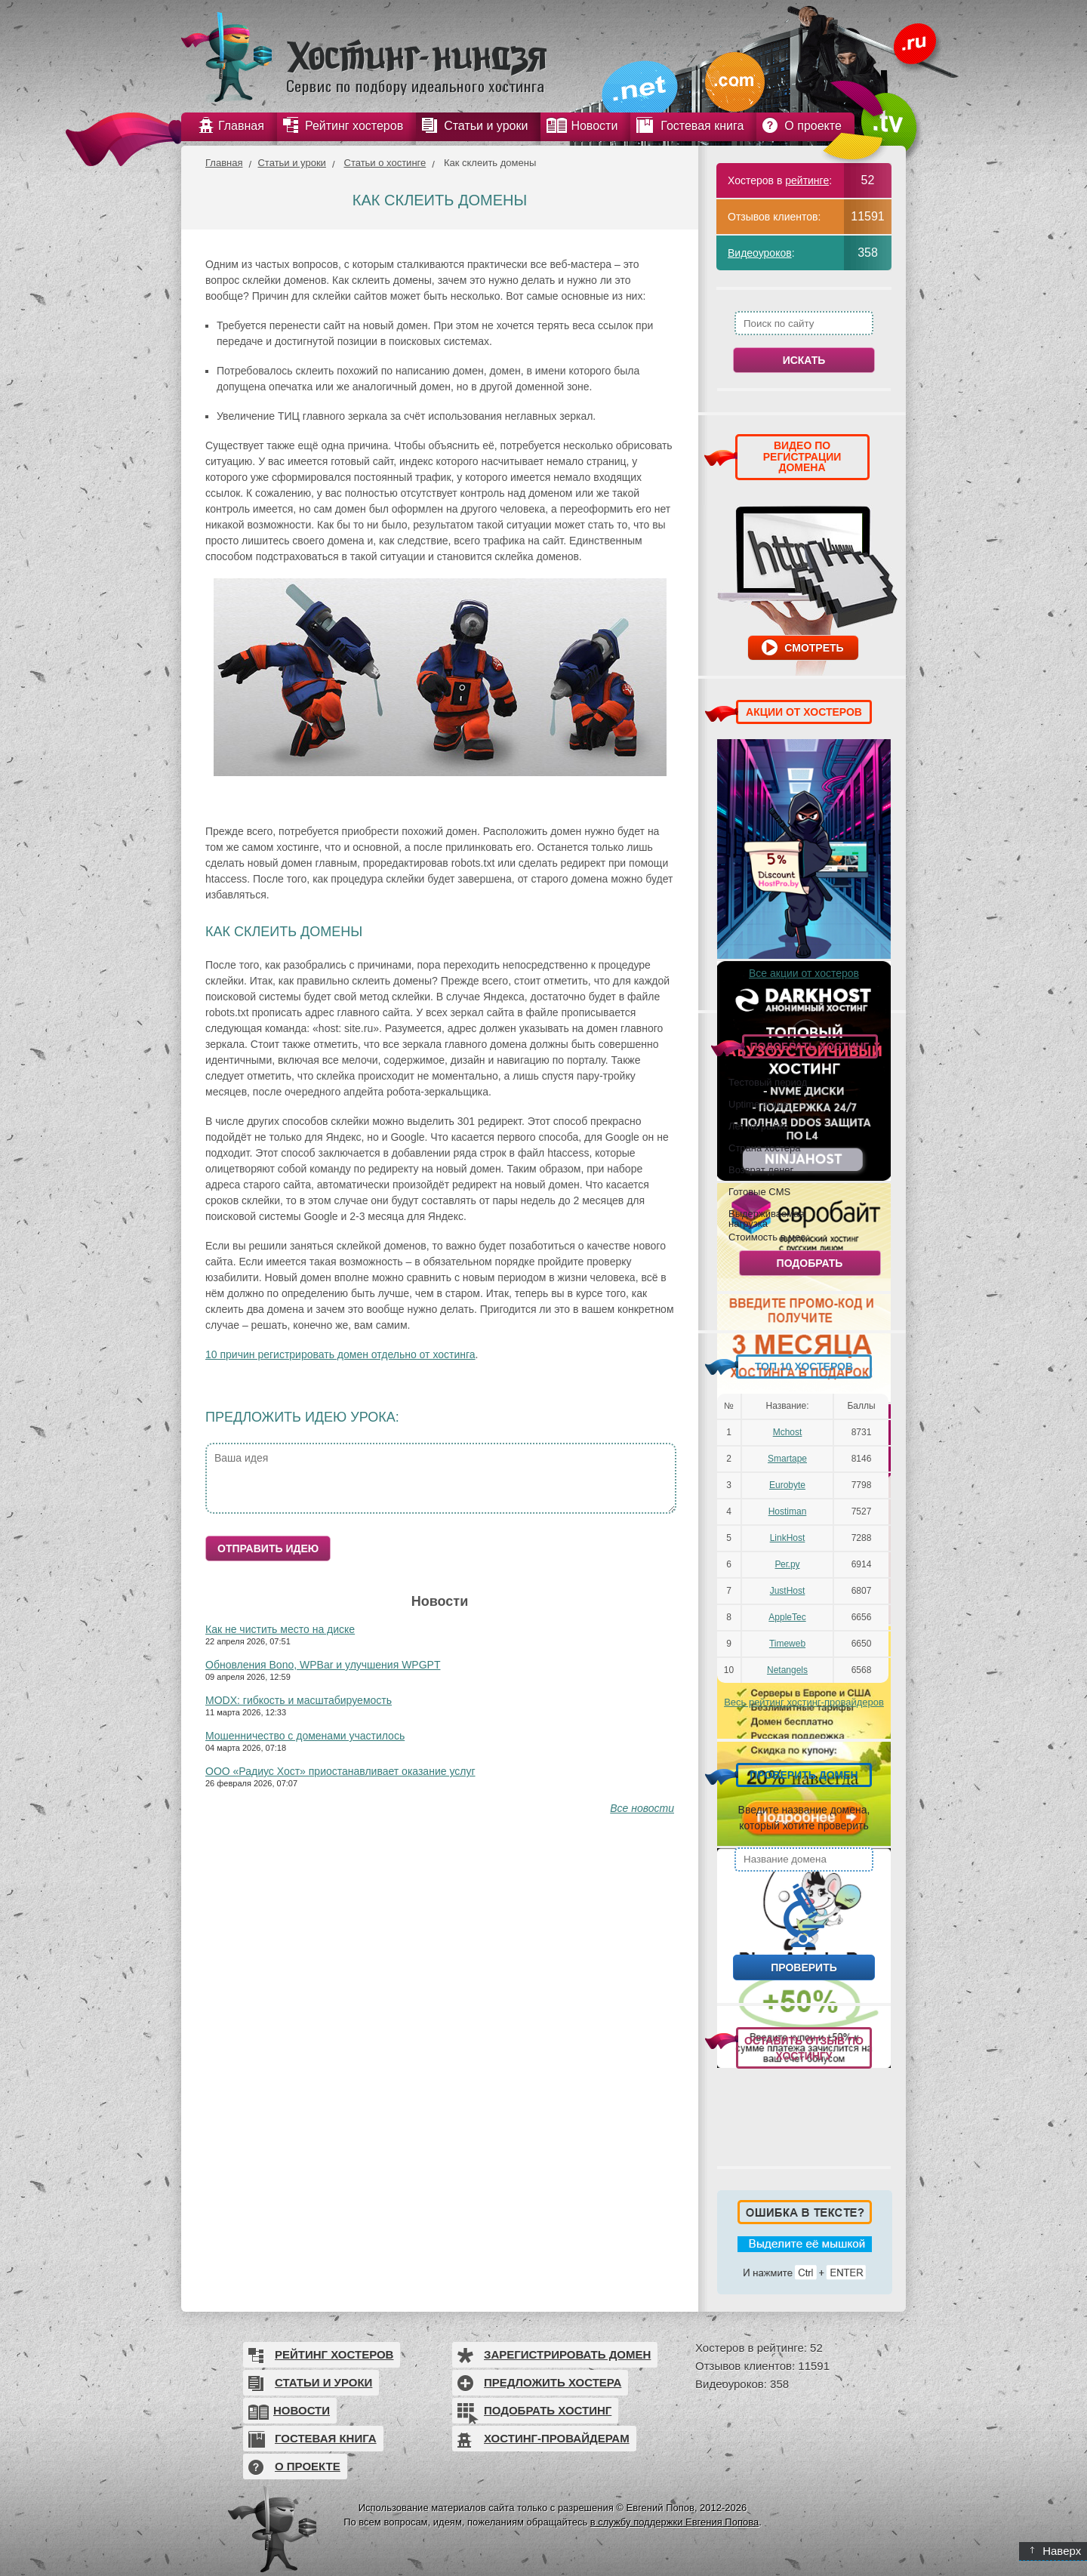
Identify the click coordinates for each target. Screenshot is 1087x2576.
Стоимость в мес (766, 1236)
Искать (804, 360)
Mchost (787, 1432)
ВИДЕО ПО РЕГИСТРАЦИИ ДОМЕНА (802, 456)
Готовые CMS (759, 1191)
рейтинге (807, 180)
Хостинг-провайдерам (557, 2438)
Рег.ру (787, 1564)
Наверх (1055, 2550)
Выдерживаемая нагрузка (766, 1218)
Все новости (642, 1808)
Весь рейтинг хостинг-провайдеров (804, 1702)
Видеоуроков (760, 253)
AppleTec (786, 1617)
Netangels (787, 1670)
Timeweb (787, 1643)
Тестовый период (767, 1082)
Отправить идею (268, 1548)
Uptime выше (758, 1103)
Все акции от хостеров (804, 973)
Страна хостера (764, 1147)
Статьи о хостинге (385, 162)
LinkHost (787, 1538)
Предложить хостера (552, 2382)
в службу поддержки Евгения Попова (674, 2522)
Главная (223, 162)
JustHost (787, 1590)
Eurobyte (787, 1485)
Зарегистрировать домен (567, 2354)
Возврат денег (760, 1169)
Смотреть (813, 648)
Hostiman (787, 1511)
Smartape (787, 1458)
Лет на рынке (758, 1125)
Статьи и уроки (291, 162)
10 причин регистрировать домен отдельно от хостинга (340, 1354)
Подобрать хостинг (547, 2410)
